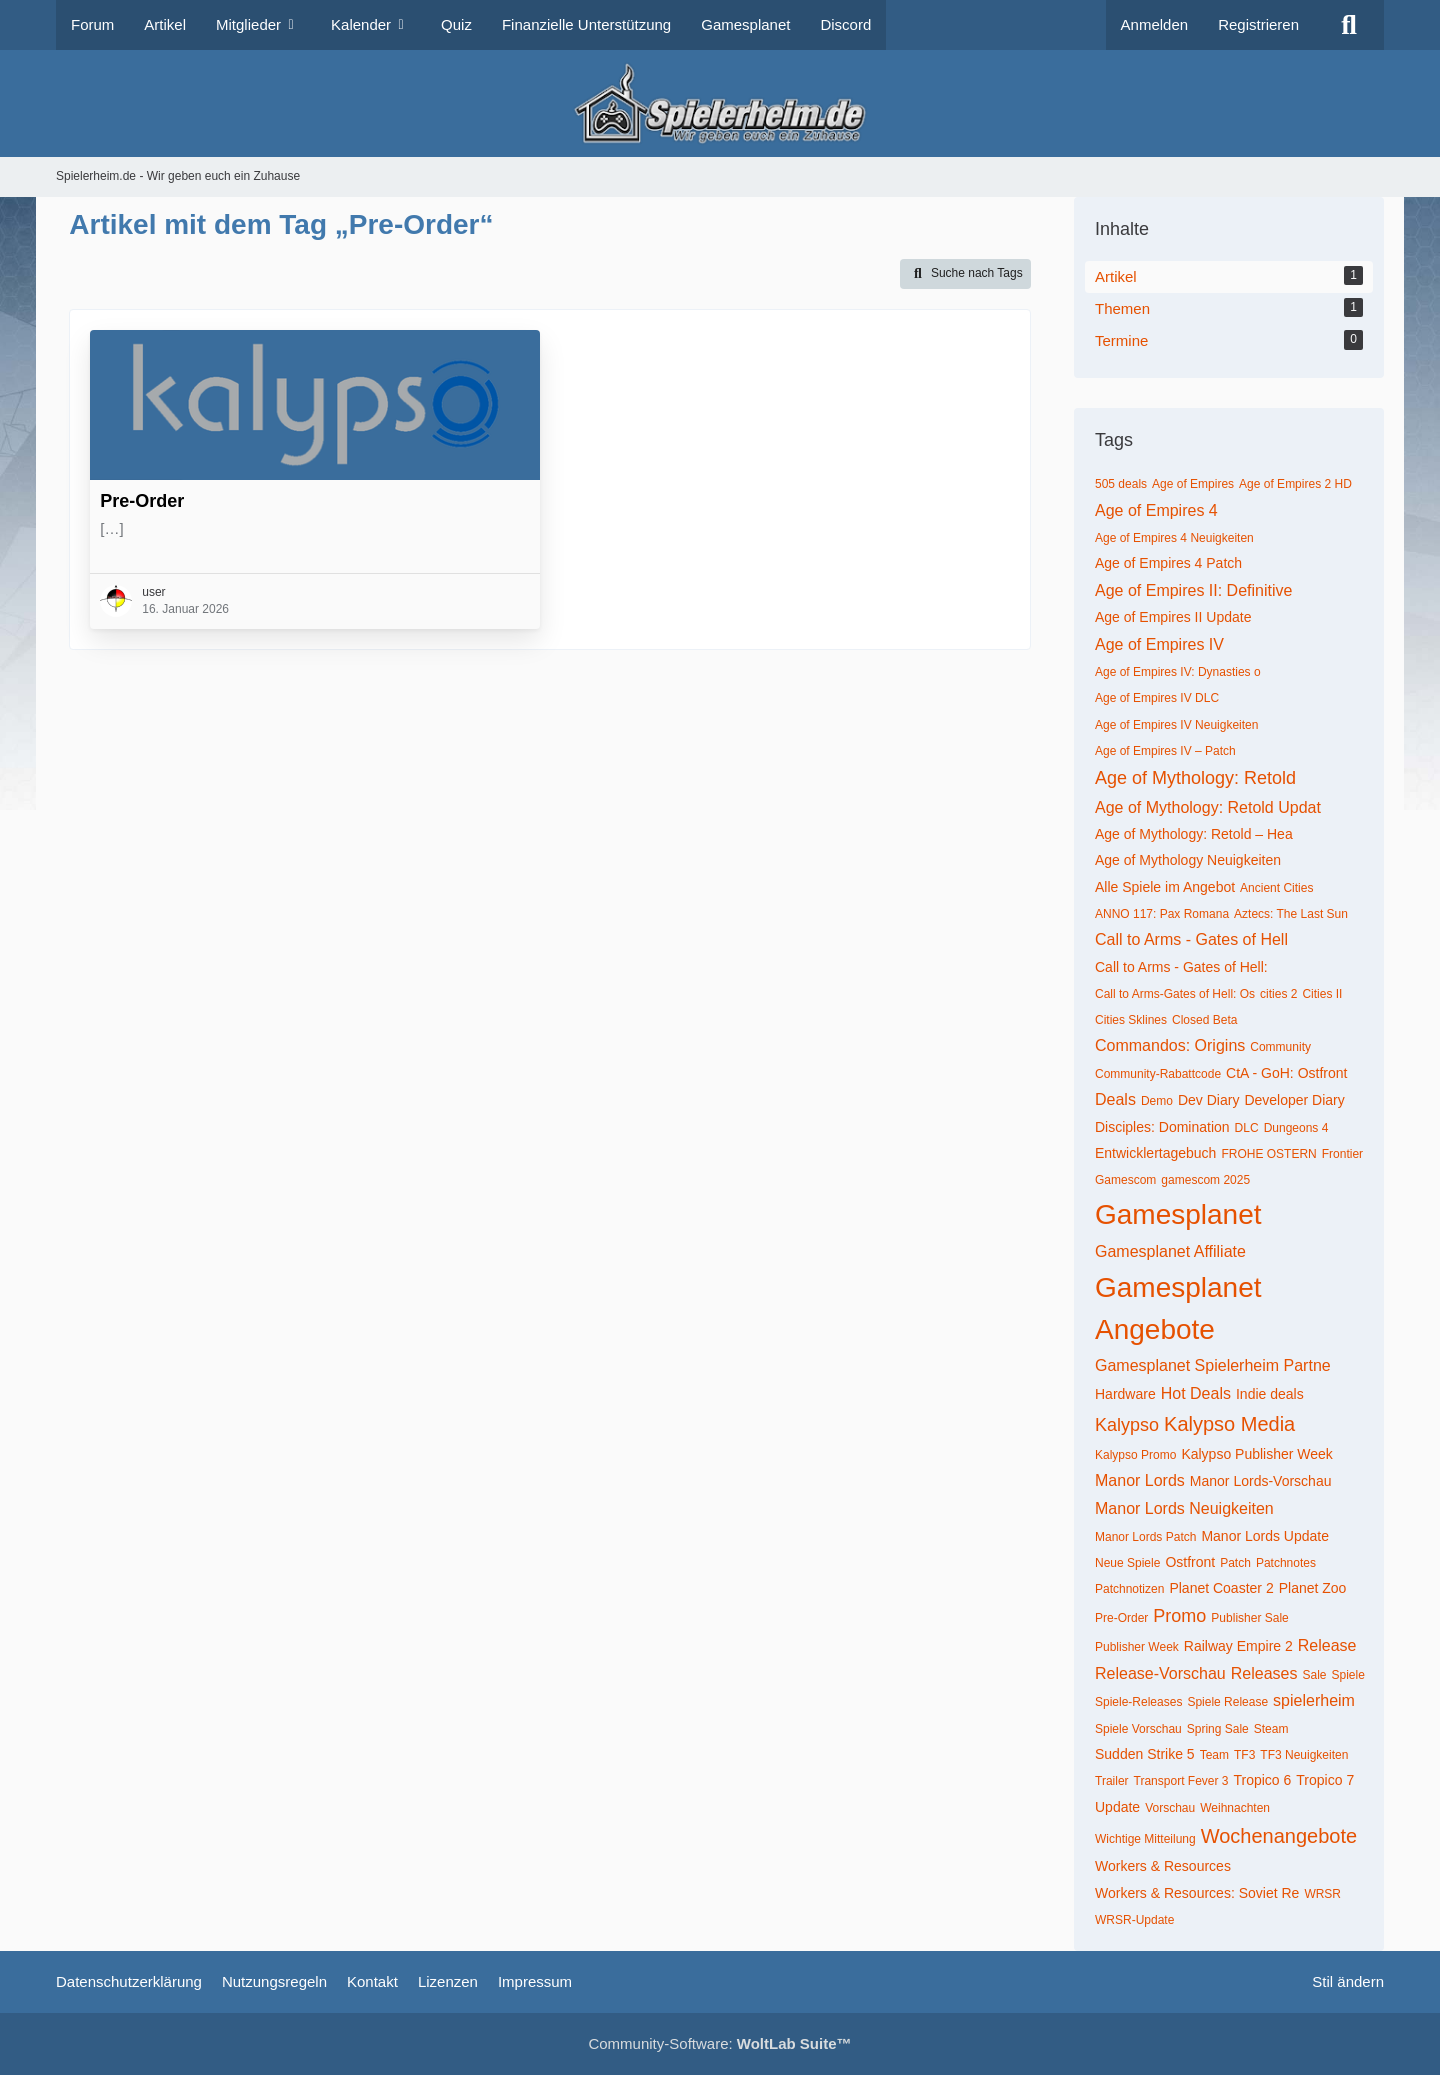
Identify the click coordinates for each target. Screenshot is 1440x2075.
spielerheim (1314, 1700)
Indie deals (1270, 1394)
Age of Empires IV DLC (1157, 698)
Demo (1157, 1101)
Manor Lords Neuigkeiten (1184, 1508)
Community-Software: (719, 2043)
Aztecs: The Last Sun (1291, 914)
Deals (1115, 1099)
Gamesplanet (1178, 1214)
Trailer (1112, 1781)
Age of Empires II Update (1173, 617)
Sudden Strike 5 (1145, 1754)
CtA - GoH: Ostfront (1286, 1073)
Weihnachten (1235, 1808)
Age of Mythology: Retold (1195, 778)
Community (1280, 1047)
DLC (1247, 1128)
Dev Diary (1208, 1100)
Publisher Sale (1249, 1618)
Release (1327, 1645)
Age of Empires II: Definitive (1193, 590)
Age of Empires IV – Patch (1165, 751)
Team (1214, 1755)
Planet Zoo (1313, 1588)
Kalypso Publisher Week (1256, 1454)
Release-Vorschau (1160, 1673)
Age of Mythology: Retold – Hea (1194, 834)
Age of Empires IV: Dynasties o (1178, 672)
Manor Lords (1140, 1480)
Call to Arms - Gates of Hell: (1181, 967)
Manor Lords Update (1265, 1536)
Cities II (1322, 994)
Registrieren (1258, 24)
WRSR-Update (1134, 1920)
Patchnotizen (1129, 1589)
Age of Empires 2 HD (1295, 484)
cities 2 (1278, 994)
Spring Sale (1218, 1729)
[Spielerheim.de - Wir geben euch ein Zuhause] (719, 103)
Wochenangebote (1279, 1836)
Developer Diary (1294, 1100)
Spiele (1347, 1675)
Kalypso (1127, 1425)
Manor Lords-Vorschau (1261, 1481)
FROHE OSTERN (1268, 1154)
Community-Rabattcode (1158, 1074)
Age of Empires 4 (1156, 510)
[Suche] (1349, 25)
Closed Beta (1204, 1020)
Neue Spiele (1127, 1563)
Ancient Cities (1276, 888)
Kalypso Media (1229, 1424)
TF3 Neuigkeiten (1304, 1755)
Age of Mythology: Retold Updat (1208, 807)
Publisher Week (1137, 1647)
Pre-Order (142, 501)
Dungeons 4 (1296, 1128)
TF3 (1244, 1755)
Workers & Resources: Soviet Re (1197, 1893)
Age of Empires (1193, 484)
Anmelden (1155, 24)
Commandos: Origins (1170, 1045)
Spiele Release (1227, 1702)
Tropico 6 (1262, 1780)
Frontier (1342, 1154)
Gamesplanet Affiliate (1170, 1251)
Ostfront (1190, 1562)
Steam (1271, 1729)
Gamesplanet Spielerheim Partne (1213, 1365)
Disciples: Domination (1162, 1127)
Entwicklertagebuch (1155, 1153)
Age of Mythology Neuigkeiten (1188, 860)
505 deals (1121, 484)
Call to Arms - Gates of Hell (1191, 939)
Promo (1179, 1616)
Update (1117, 1807)
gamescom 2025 (1205, 1180)
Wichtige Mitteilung (1145, 1839)
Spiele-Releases (1138, 1702)
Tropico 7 (1325, 1780)
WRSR (1322, 1894)
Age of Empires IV (1159, 644)
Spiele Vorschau (1138, 1729)
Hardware (1125, 1394)
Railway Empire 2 (1238, 1646)
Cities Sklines (1131, 1020)
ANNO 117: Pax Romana (1162, 914)
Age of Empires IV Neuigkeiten (1176, 725)
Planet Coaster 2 (1221, 1588)
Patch (1235, 1563)
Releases (1264, 1673)
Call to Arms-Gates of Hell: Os (1175, 994)
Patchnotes (1286, 1563)
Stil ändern (1348, 1981)
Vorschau (1170, 1808)
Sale (1314, 1675)
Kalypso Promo (1135, 1455)
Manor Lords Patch (1145, 1537)
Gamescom (1125, 1180)
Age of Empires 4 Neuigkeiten (1174, 538)
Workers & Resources (1163, 1866)
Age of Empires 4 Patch (1168, 563)
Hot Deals (1196, 1393)
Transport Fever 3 (1181, 1781)
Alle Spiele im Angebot (1165, 887)
